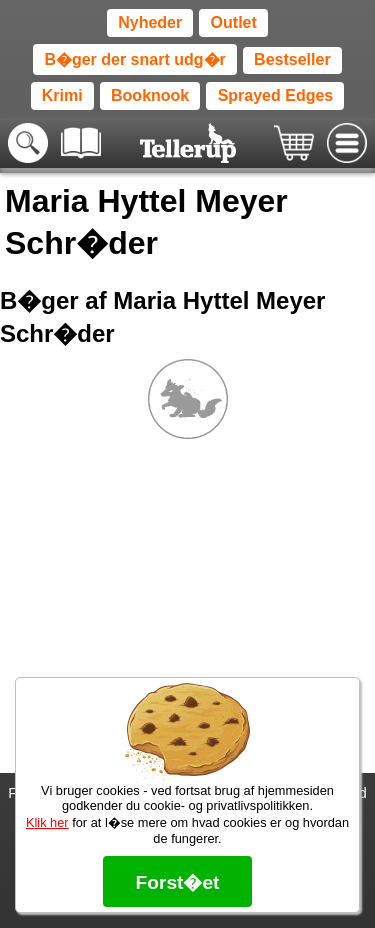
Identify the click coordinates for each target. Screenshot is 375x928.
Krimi (62, 95)
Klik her (47, 822)
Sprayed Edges (276, 95)
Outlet (234, 22)
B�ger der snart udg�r (134, 59)
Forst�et (177, 882)
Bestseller (292, 59)
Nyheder (150, 22)
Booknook (150, 95)
